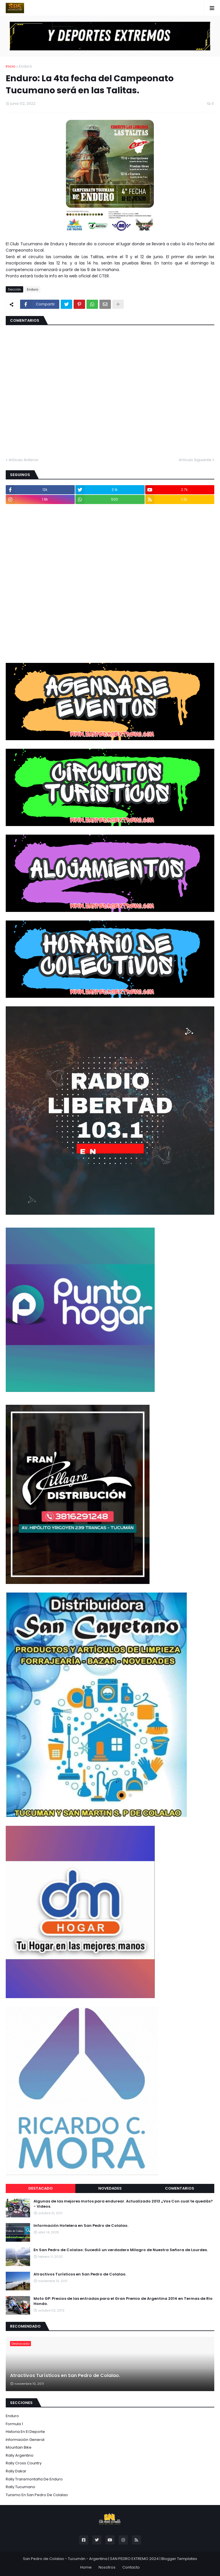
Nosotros (107, 2567)
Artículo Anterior (24, 460)
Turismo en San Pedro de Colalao (37, 2495)
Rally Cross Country (24, 2463)
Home (86, 2567)
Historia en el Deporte (25, 2431)
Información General (25, 2439)
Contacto (131, 2567)
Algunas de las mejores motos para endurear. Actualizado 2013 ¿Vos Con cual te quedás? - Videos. (123, 2204)
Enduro (25, 66)
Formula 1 (14, 2424)
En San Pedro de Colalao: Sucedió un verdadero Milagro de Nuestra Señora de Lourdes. (121, 2250)
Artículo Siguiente (195, 460)
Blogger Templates (179, 2558)
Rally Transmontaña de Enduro (34, 2479)
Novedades (110, 2188)
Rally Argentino (20, 2455)
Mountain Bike (19, 2447)
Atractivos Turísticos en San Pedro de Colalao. (80, 2274)
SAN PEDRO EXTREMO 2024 (134, 2558)
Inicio (10, 66)
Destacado (40, 2188)
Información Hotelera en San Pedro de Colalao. (81, 2225)
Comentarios (179, 2188)
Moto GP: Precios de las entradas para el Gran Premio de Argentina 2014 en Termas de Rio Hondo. (123, 2301)
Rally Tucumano (20, 2487)
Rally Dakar (16, 2471)
